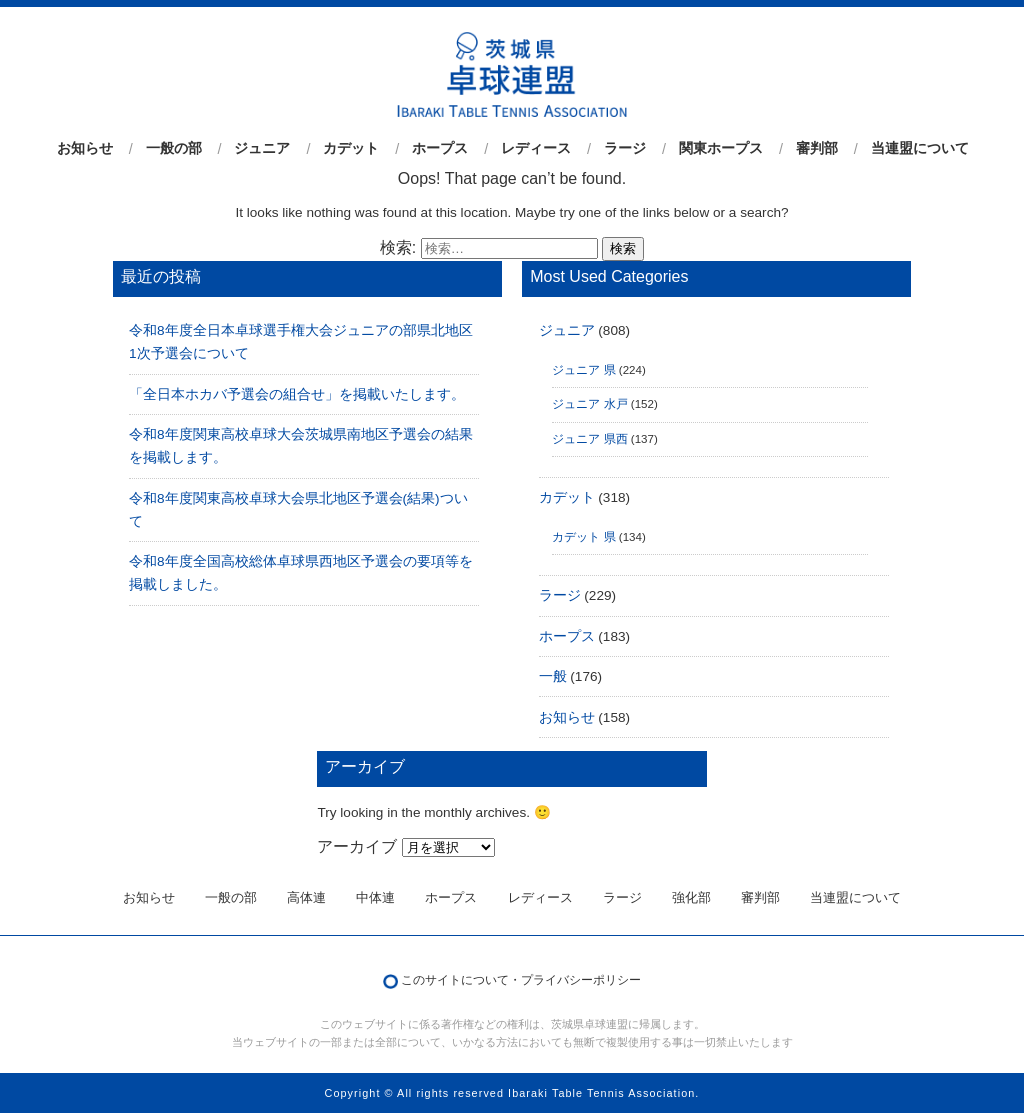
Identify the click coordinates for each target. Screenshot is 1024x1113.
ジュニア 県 (583, 370)
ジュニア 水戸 (589, 404)
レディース (536, 149)
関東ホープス (721, 149)
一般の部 (174, 149)
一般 (553, 676)
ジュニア (262, 149)
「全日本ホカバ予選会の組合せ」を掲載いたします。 (297, 394)
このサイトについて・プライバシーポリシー (521, 980)
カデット (351, 149)
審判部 (817, 149)
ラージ (625, 149)
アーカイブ (357, 846)
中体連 (375, 897)
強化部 (691, 897)
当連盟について (920, 149)
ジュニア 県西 (589, 439)
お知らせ (85, 149)
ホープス (440, 149)
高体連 (306, 897)
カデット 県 (583, 537)
